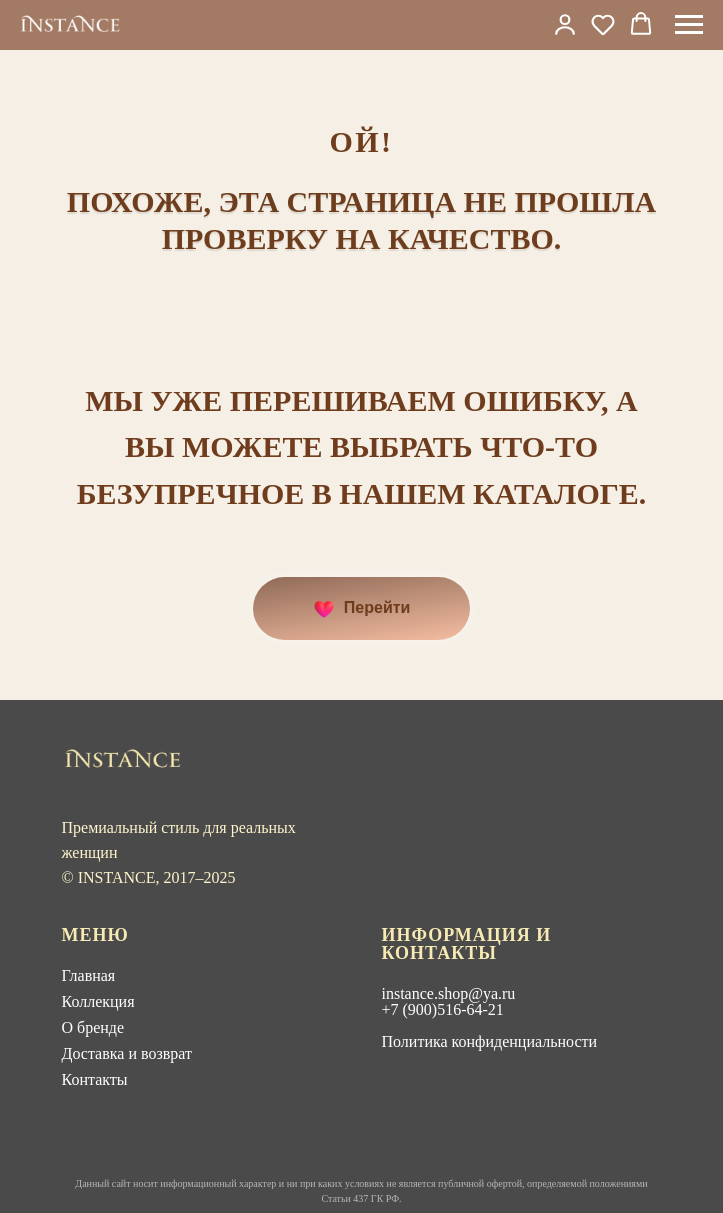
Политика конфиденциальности (490, 1041)
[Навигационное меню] (689, 25)
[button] (603, 24)
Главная (89, 975)
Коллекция (98, 1001)
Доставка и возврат (127, 1053)
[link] (565, 24)
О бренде (93, 1027)
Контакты (95, 1079)
